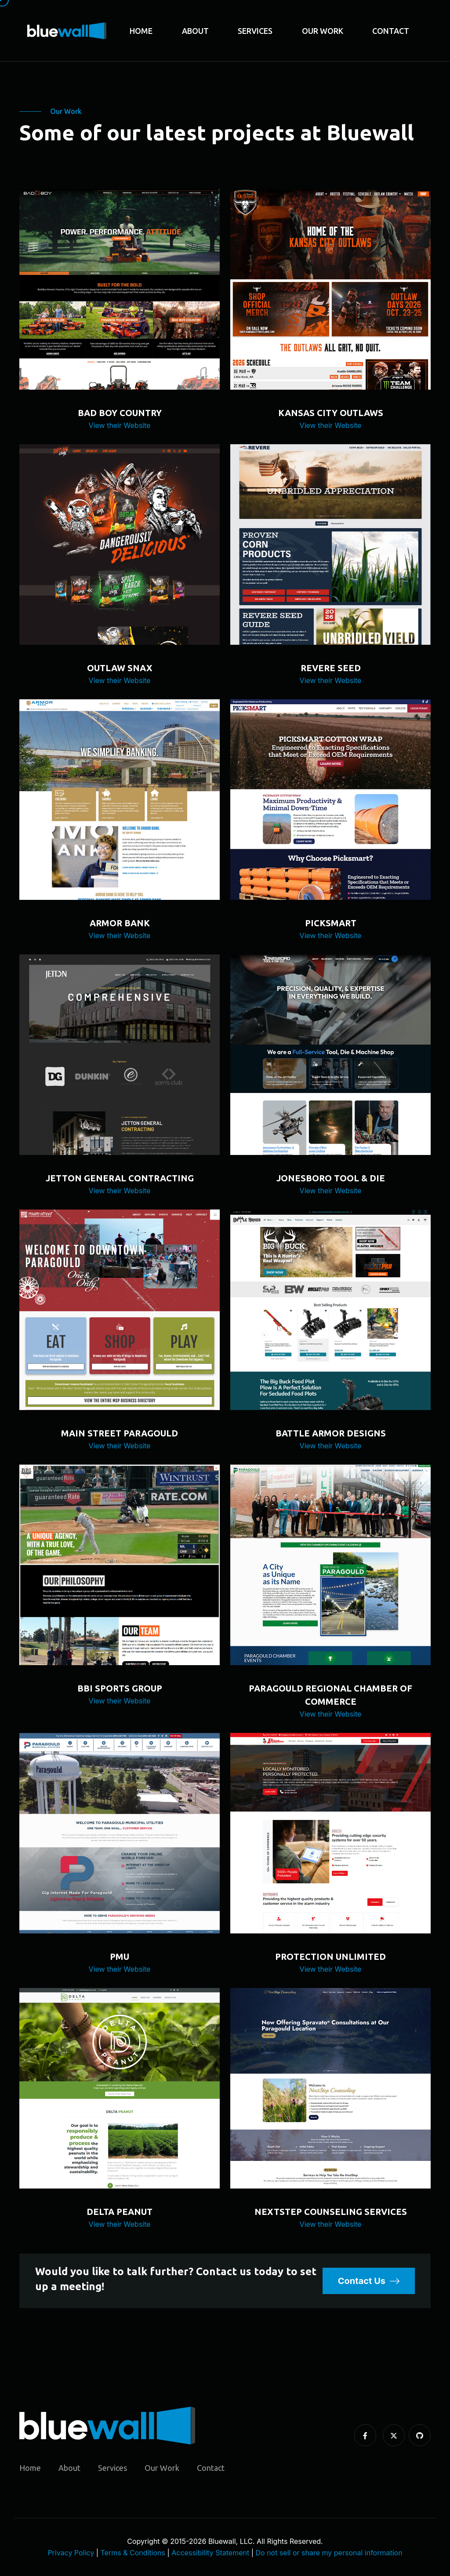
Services (255, 30)
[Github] (420, 2435)
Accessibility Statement (210, 2552)
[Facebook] (365, 2435)
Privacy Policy (70, 2552)
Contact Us (368, 2281)
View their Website (120, 425)
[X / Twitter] (394, 2435)
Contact (390, 30)
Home (141, 30)
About (195, 30)
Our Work (322, 30)
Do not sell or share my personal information (328, 2552)
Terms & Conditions (133, 2552)
